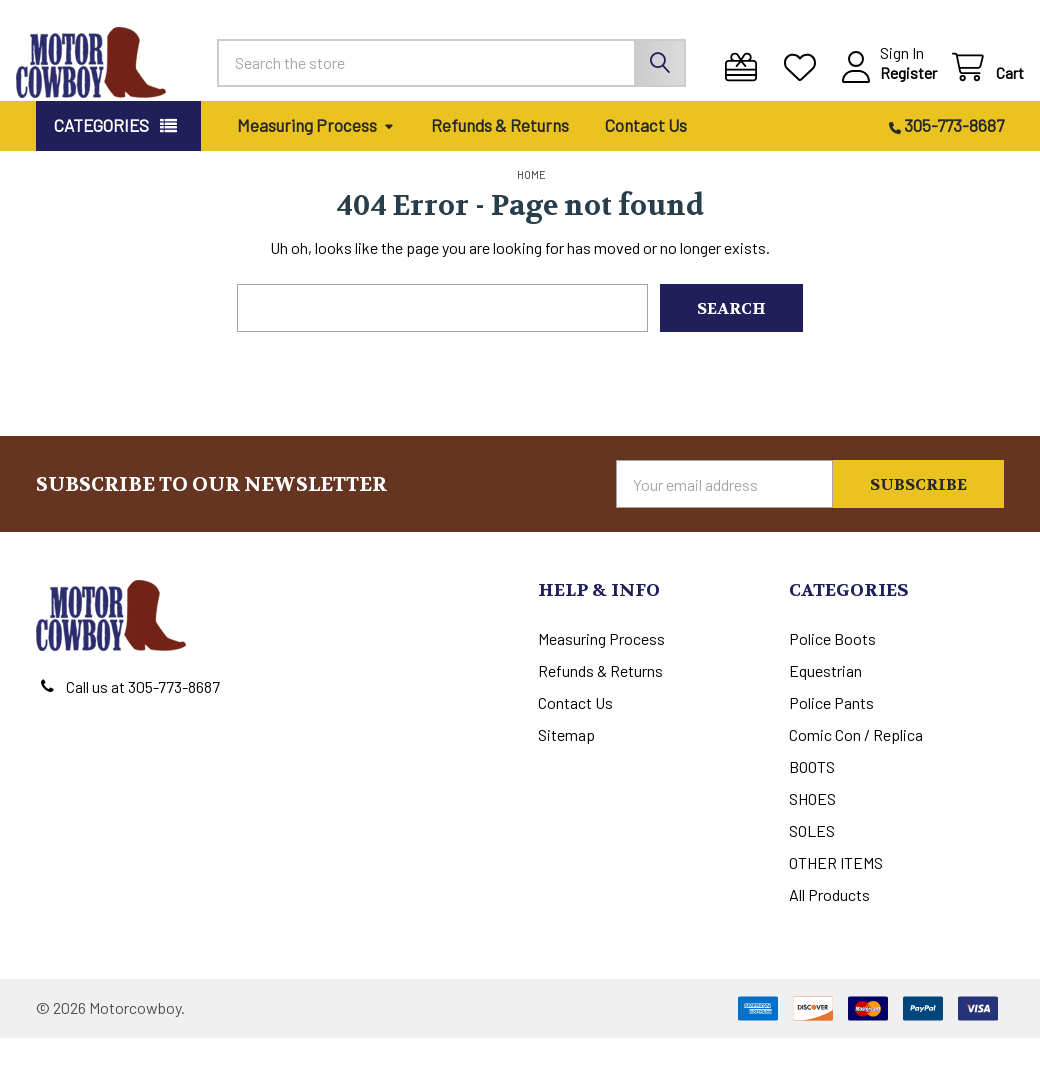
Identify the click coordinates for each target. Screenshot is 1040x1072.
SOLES (812, 864)
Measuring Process (316, 159)
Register (888, 89)
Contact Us (646, 159)
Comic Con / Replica (856, 768)
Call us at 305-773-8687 (143, 720)
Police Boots (832, 672)
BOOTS (812, 800)
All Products (829, 928)
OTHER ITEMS (836, 896)
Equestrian (825, 704)
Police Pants (831, 736)
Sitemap (566, 768)
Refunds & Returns (500, 159)
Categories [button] (101, 159)
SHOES (812, 832)
